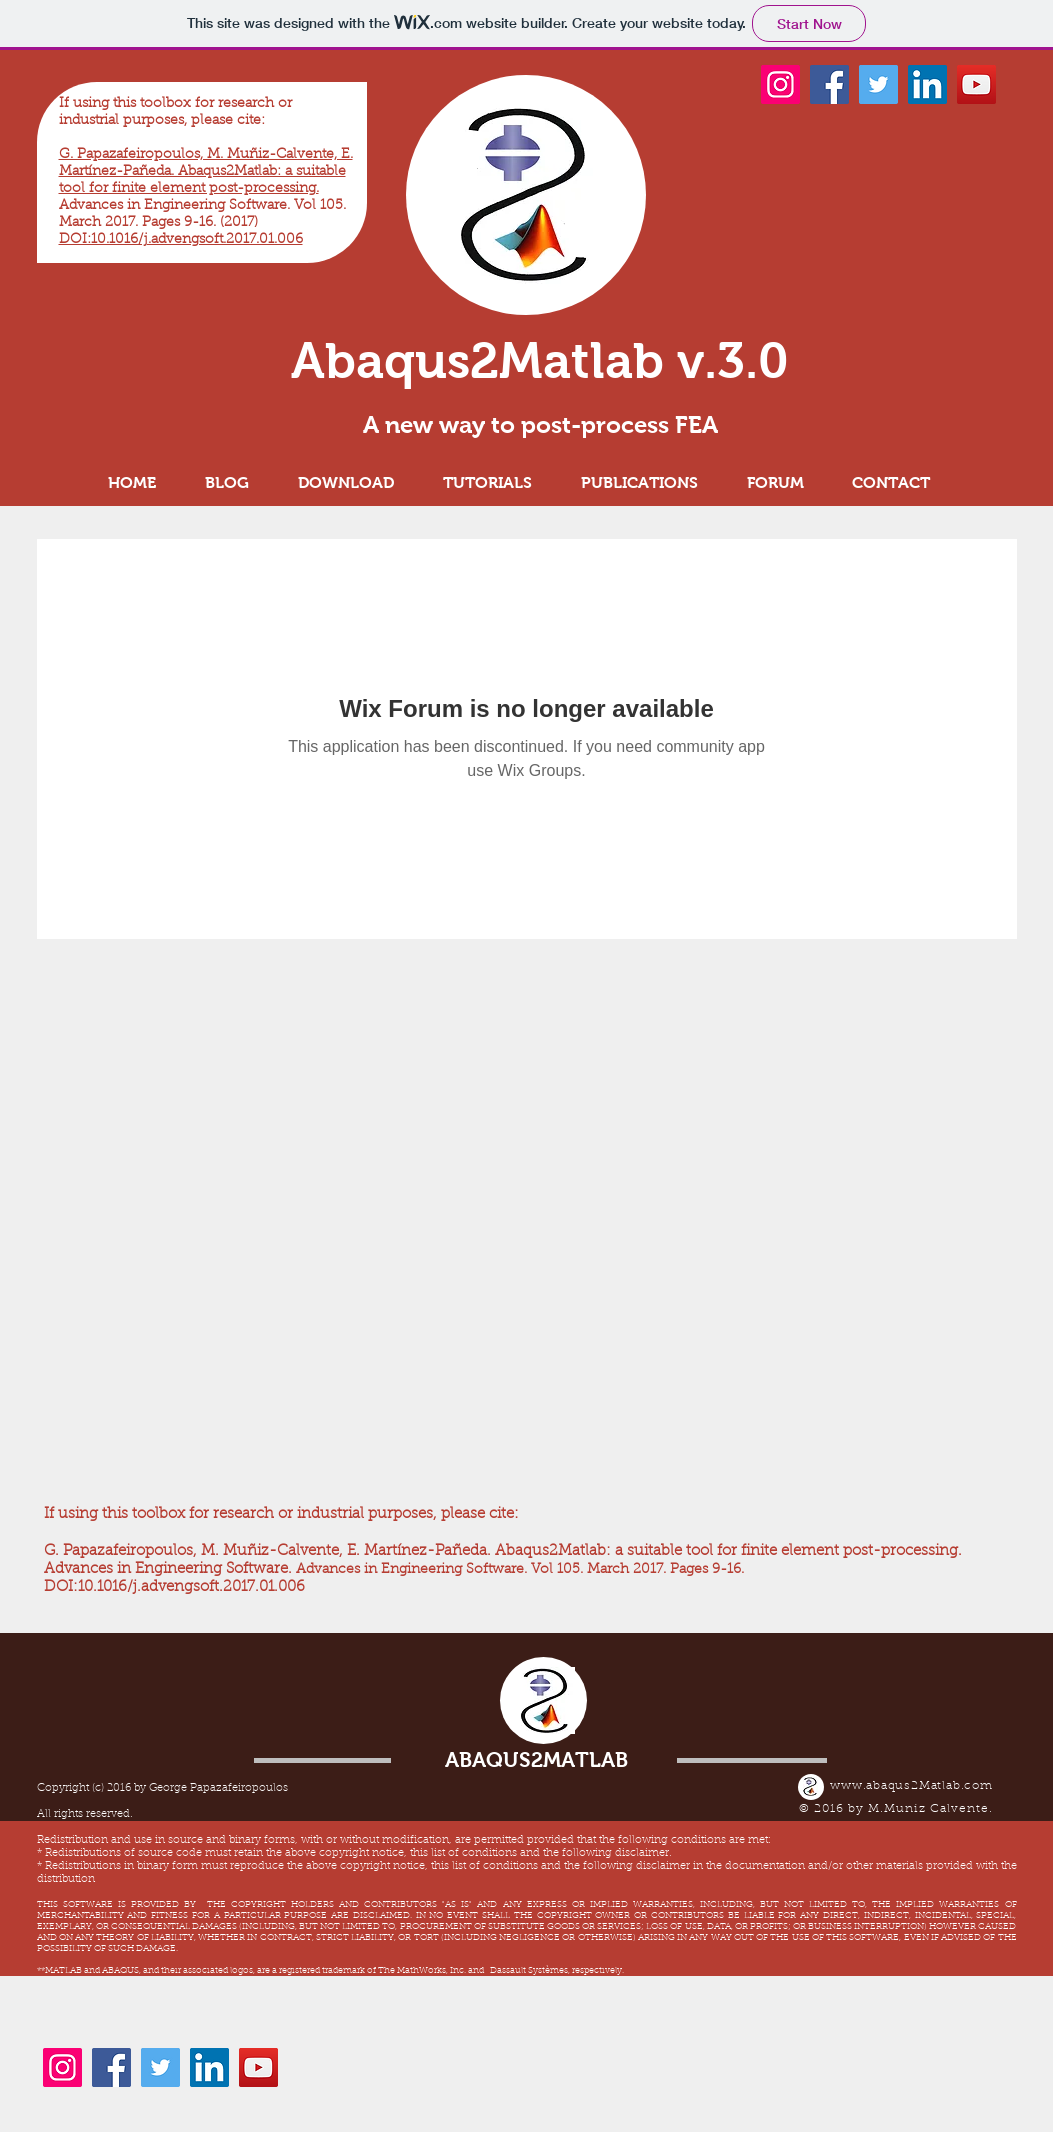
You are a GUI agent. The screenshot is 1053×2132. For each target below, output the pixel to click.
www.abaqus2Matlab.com (911, 1786)
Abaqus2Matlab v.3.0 (540, 360)
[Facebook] (829, 84)
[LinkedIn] (927, 84)
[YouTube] (976, 84)
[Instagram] (780, 84)
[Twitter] (878, 84)
